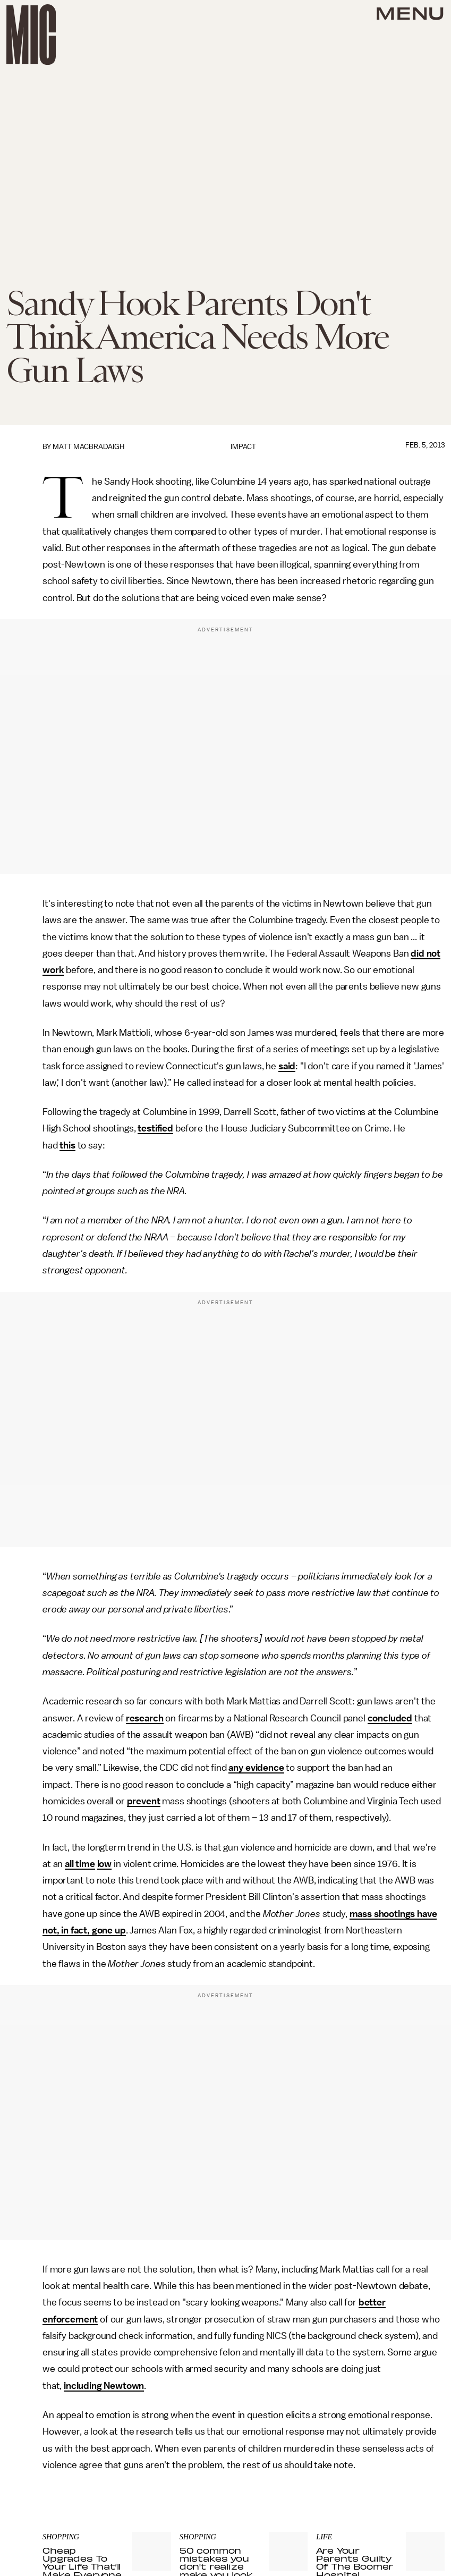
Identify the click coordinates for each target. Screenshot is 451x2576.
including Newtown (104, 2386)
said (286, 1066)
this (67, 1145)
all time (80, 1864)
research (145, 1718)
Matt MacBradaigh (88, 447)
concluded (390, 1718)
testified (155, 1128)
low (104, 1864)
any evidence (256, 1767)
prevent (143, 1801)
